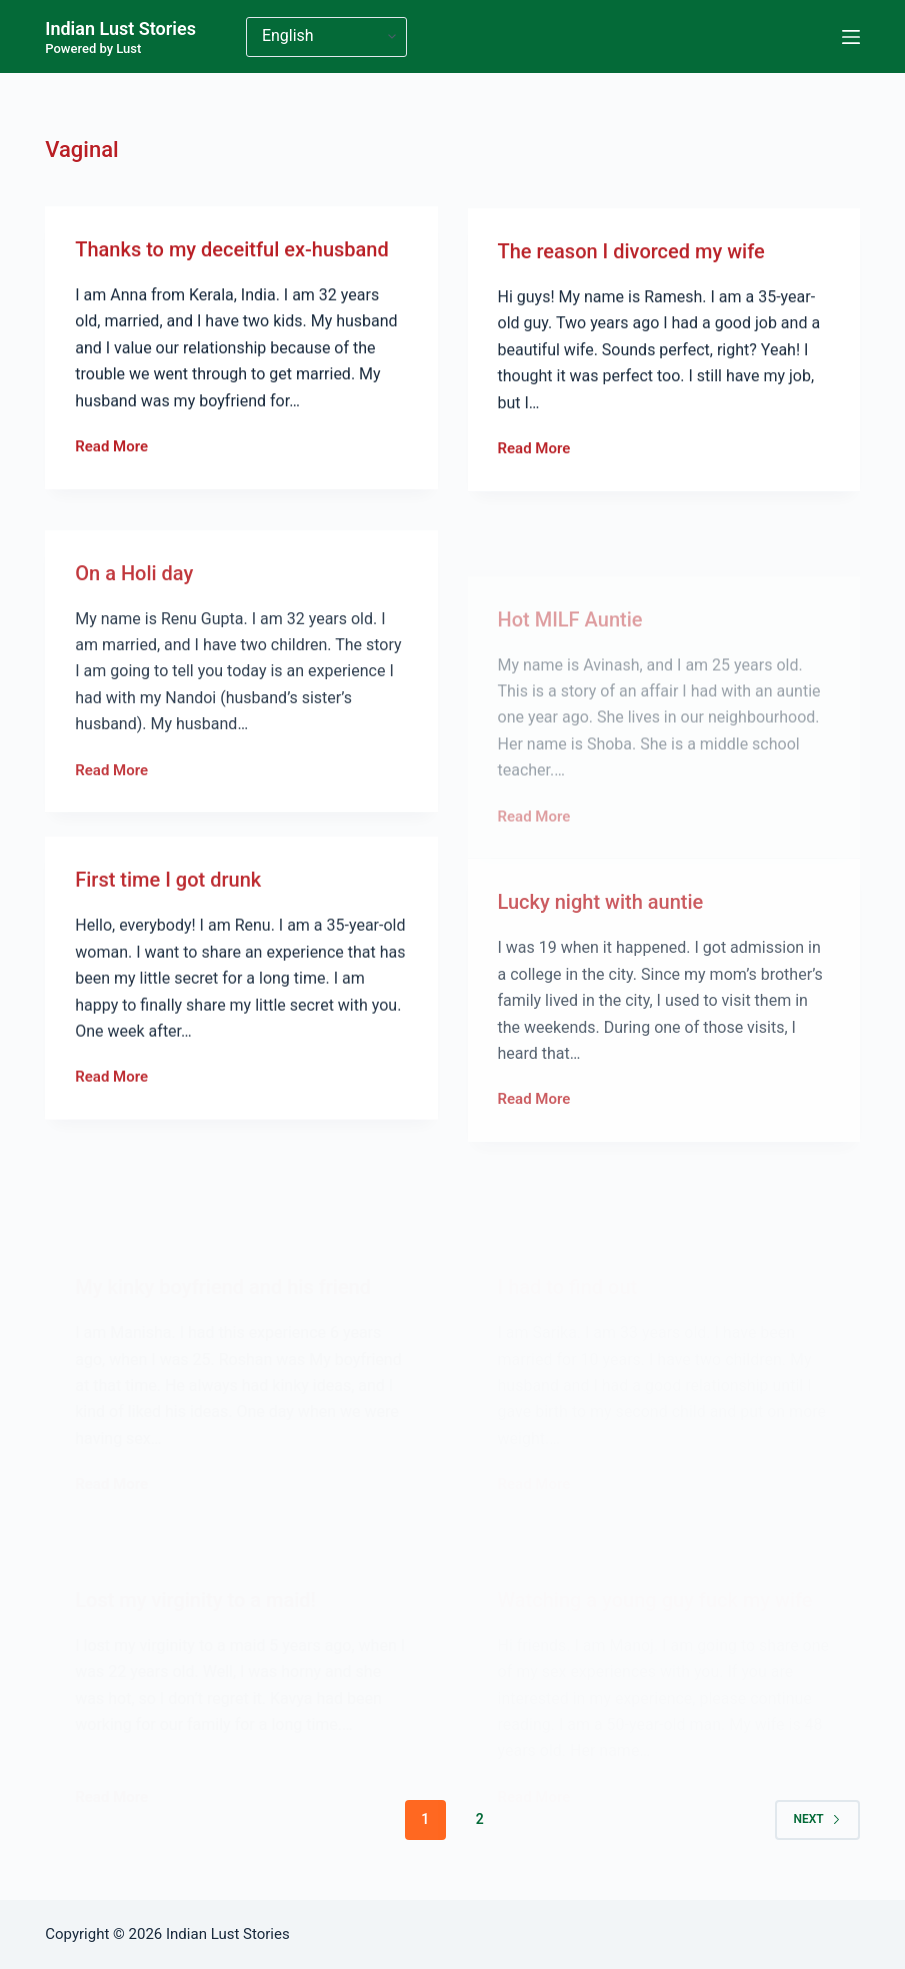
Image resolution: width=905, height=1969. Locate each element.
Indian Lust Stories (120, 28)
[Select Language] (326, 37)
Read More (111, 451)
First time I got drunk (168, 908)
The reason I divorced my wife (631, 262)
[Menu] (851, 37)
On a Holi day (134, 629)
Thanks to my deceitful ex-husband (232, 252)
